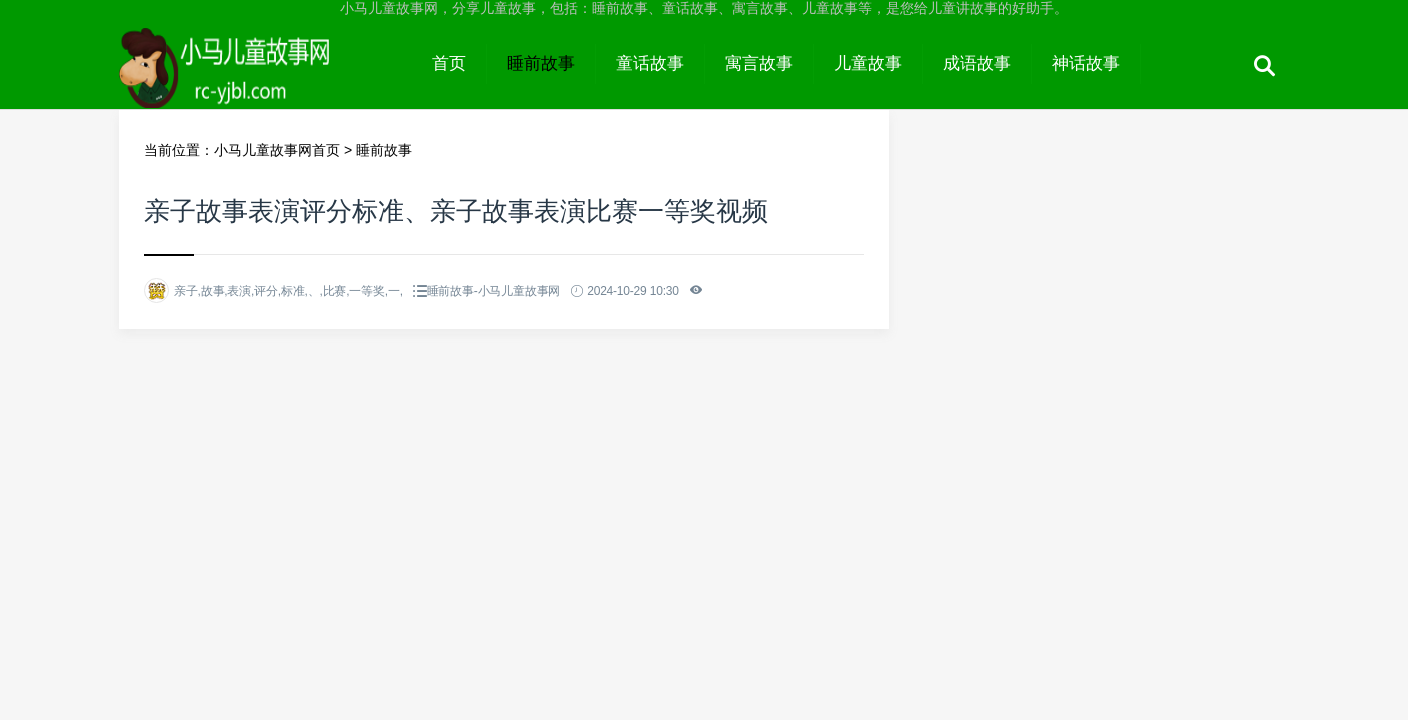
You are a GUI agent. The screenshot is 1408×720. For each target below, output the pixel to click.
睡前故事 (541, 63)
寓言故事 (759, 63)
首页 (449, 63)
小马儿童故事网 (265, 82)
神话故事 (1086, 63)
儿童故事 (868, 63)
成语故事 (977, 63)
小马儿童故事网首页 (277, 150)
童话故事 (650, 63)
